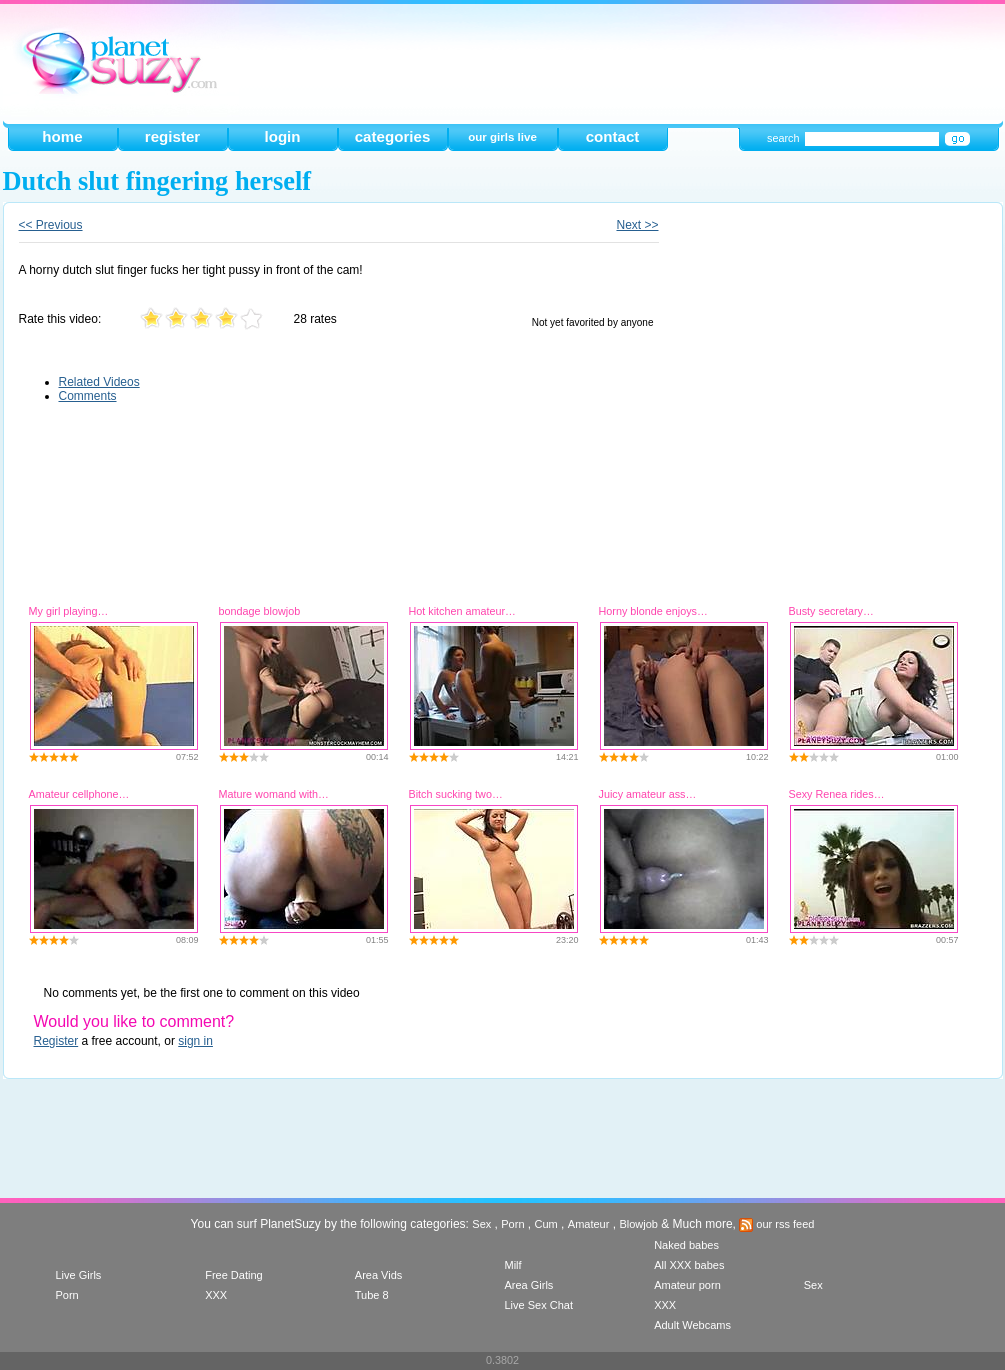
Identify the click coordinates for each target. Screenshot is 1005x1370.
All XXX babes (689, 1265)
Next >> (637, 225)
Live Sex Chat (538, 1305)
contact (613, 136)
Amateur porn (687, 1285)
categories (393, 136)
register (172, 136)
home (62, 136)
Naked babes (686, 1245)
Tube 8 (372, 1295)
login (282, 136)
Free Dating (233, 1275)
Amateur (589, 1224)
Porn (512, 1224)
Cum (546, 1224)
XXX (216, 1295)
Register (56, 1041)
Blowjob (638, 1224)
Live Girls (79, 1275)
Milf (512, 1265)
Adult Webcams (692, 1325)
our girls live (502, 137)
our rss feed (776, 1224)
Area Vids (379, 1275)
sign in (195, 1041)
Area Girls (528, 1285)
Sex (481, 1224)
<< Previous (51, 225)
